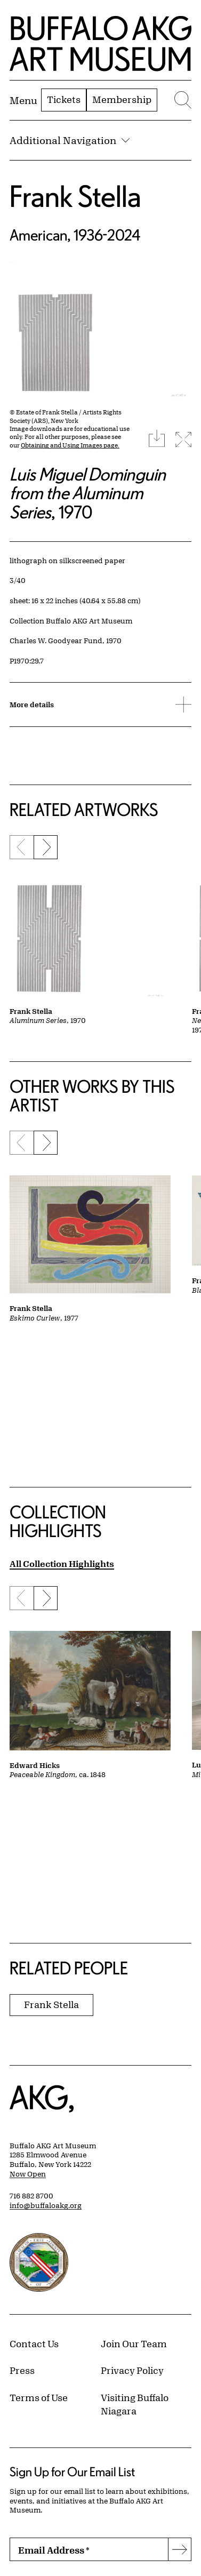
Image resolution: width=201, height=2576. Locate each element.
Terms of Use (39, 2397)
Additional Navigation (70, 140)
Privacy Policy (132, 2370)
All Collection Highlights (62, 1563)
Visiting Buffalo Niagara (134, 2404)
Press (22, 2370)
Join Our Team (134, 2343)
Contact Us (34, 2343)
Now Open (28, 2174)
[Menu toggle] (23, 100)
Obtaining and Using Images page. (70, 445)
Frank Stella (75, 196)
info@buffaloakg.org (46, 2205)
